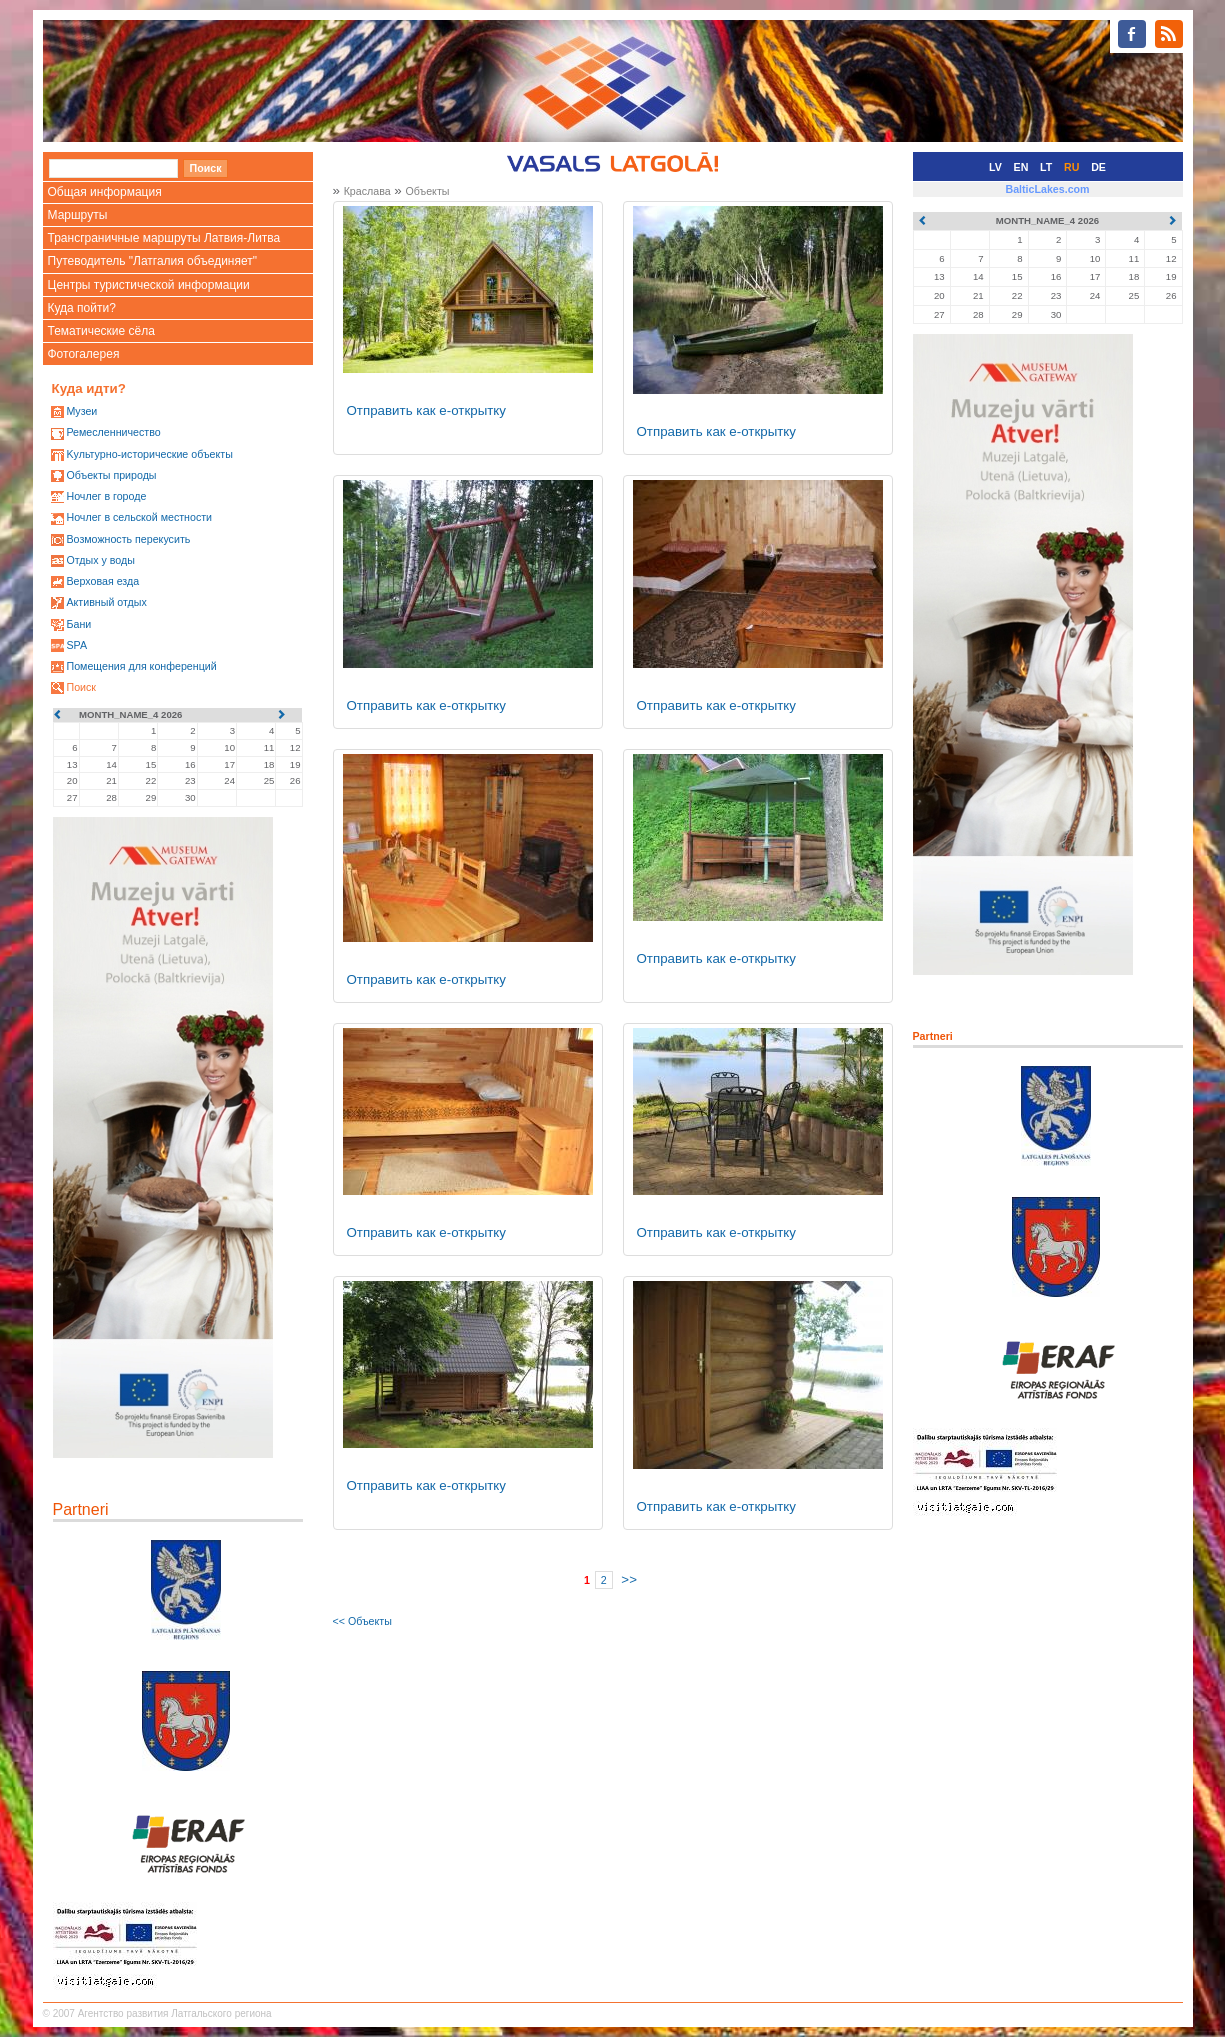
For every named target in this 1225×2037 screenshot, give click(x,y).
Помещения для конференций (141, 666)
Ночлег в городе (106, 496)
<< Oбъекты (362, 1621)
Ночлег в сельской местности (139, 517)
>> (629, 1579)
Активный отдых (106, 602)
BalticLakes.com (1047, 189)
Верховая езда (102, 581)
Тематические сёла (101, 331)
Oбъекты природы (111, 475)
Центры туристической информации (149, 285)
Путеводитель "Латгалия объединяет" (153, 261)
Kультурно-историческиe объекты (149, 454)
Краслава (367, 191)
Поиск (81, 687)
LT (1046, 167)
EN (1021, 167)
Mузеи (81, 411)
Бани (78, 624)
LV (995, 167)
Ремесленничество (113, 432)
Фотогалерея (84, 354)
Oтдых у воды (100, 560)
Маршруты (78, 215)
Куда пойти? (82, 308)
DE (1098, 167)
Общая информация (105, 192)
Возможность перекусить (128, 539)
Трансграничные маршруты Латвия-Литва (164, 238)
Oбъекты (427, 191)
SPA (76, 645)
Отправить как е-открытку (427, 410)
